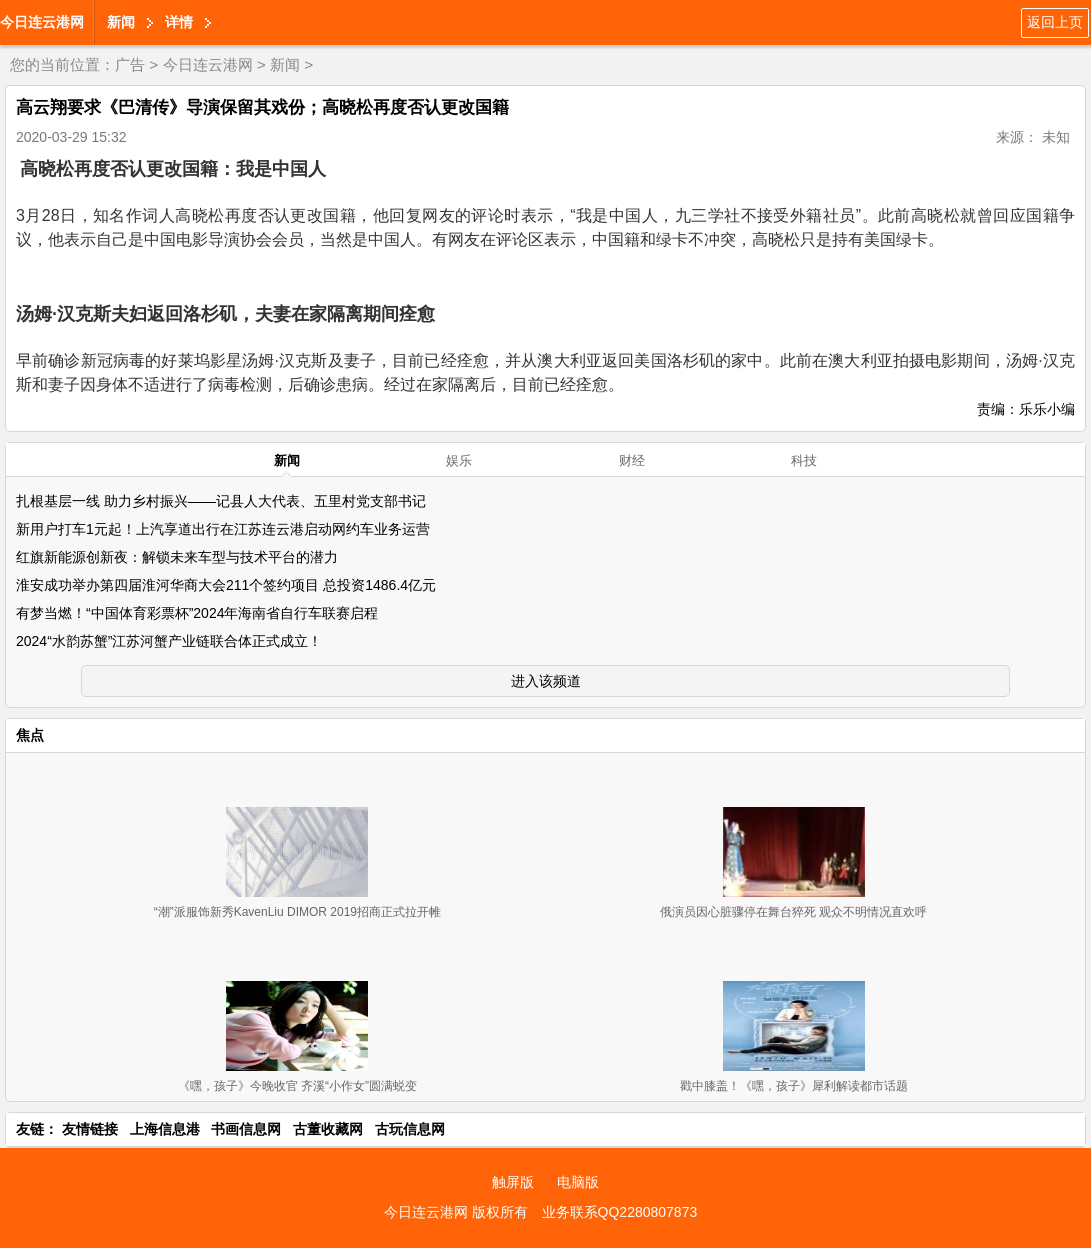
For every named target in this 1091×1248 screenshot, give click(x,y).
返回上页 (1055, 22)
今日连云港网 (42, 22)
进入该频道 (546, 681)
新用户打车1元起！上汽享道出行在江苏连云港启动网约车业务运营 (223, 529)
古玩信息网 (410, 1129)
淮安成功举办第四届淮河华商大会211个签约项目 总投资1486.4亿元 (226, 585)
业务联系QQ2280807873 (620, 1212)
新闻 (121, 22)
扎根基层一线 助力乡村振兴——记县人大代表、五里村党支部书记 (221, 501)
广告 (130, 64)
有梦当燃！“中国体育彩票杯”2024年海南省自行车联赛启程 (197, 613)
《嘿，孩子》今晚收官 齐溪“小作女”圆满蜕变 (297, 1086)
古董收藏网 (328, 1129)
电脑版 (578, 1182)
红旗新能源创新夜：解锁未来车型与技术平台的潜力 (177, 557)
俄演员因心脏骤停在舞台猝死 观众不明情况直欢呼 (793, 912)
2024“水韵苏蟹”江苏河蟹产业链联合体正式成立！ (169, 641)
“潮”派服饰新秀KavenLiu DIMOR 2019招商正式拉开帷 (297, 912)
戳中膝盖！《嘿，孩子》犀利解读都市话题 (794, 1086)
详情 (179, 22)
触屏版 (513, 1182)
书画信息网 (246, 1129)
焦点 (30, 735)
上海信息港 (165, 1129)
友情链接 (90, 1129)
